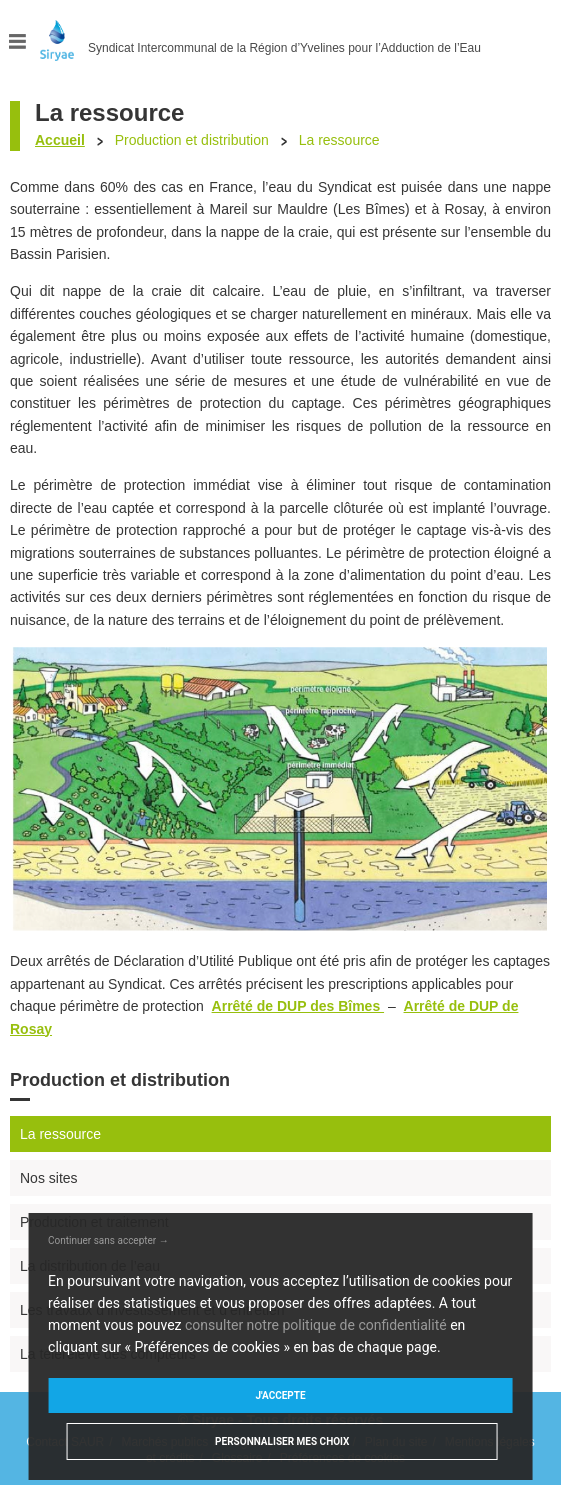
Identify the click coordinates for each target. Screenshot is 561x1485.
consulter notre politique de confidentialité (316, 1325)
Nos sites (49, 1178)
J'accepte (280, 1395)
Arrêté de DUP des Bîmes (298, 1006)
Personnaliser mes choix (282, 1441)
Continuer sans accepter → (108, 1240)
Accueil (60, 140)
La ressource (60, 1134)
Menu (18, 41)
